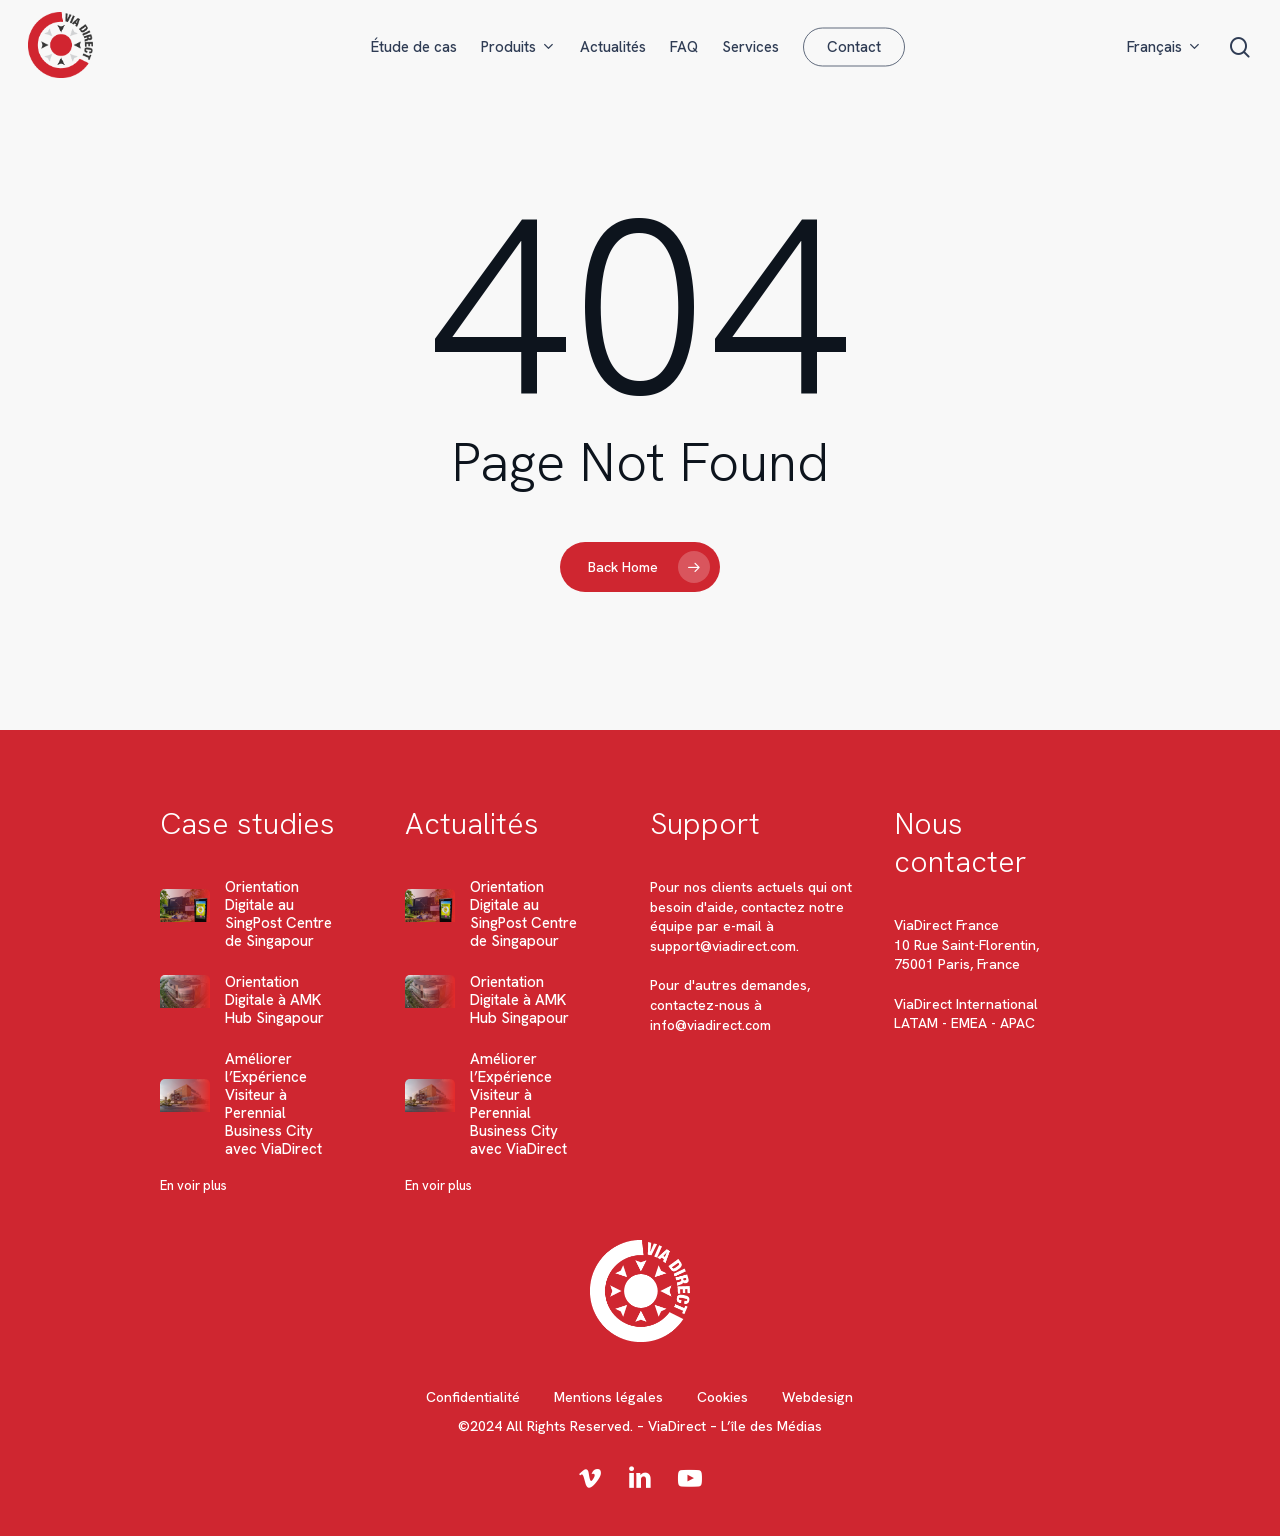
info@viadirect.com (710, 1025)
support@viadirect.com (723, 946)
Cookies (722, 1397)
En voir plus (193, 1185)
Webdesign (817, 1397)
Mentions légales (608, 1397)
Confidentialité (473, 1397)
